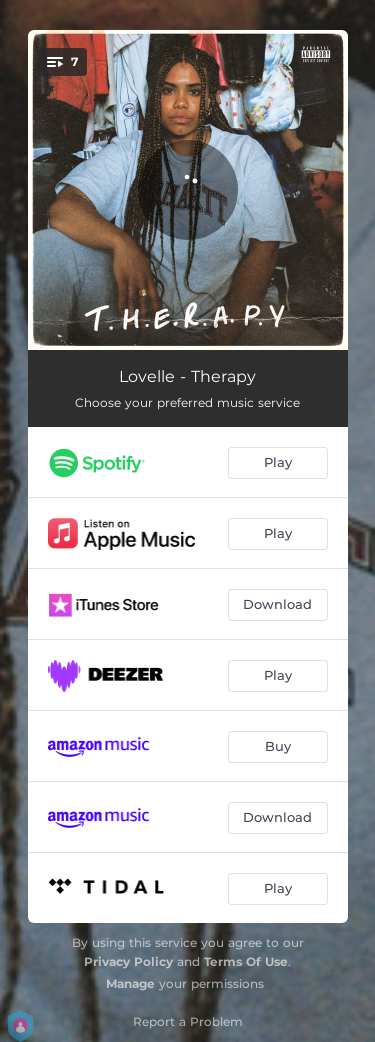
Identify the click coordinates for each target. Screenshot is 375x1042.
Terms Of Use (246, 961)
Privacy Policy (128, 961)
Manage (130, 983)
